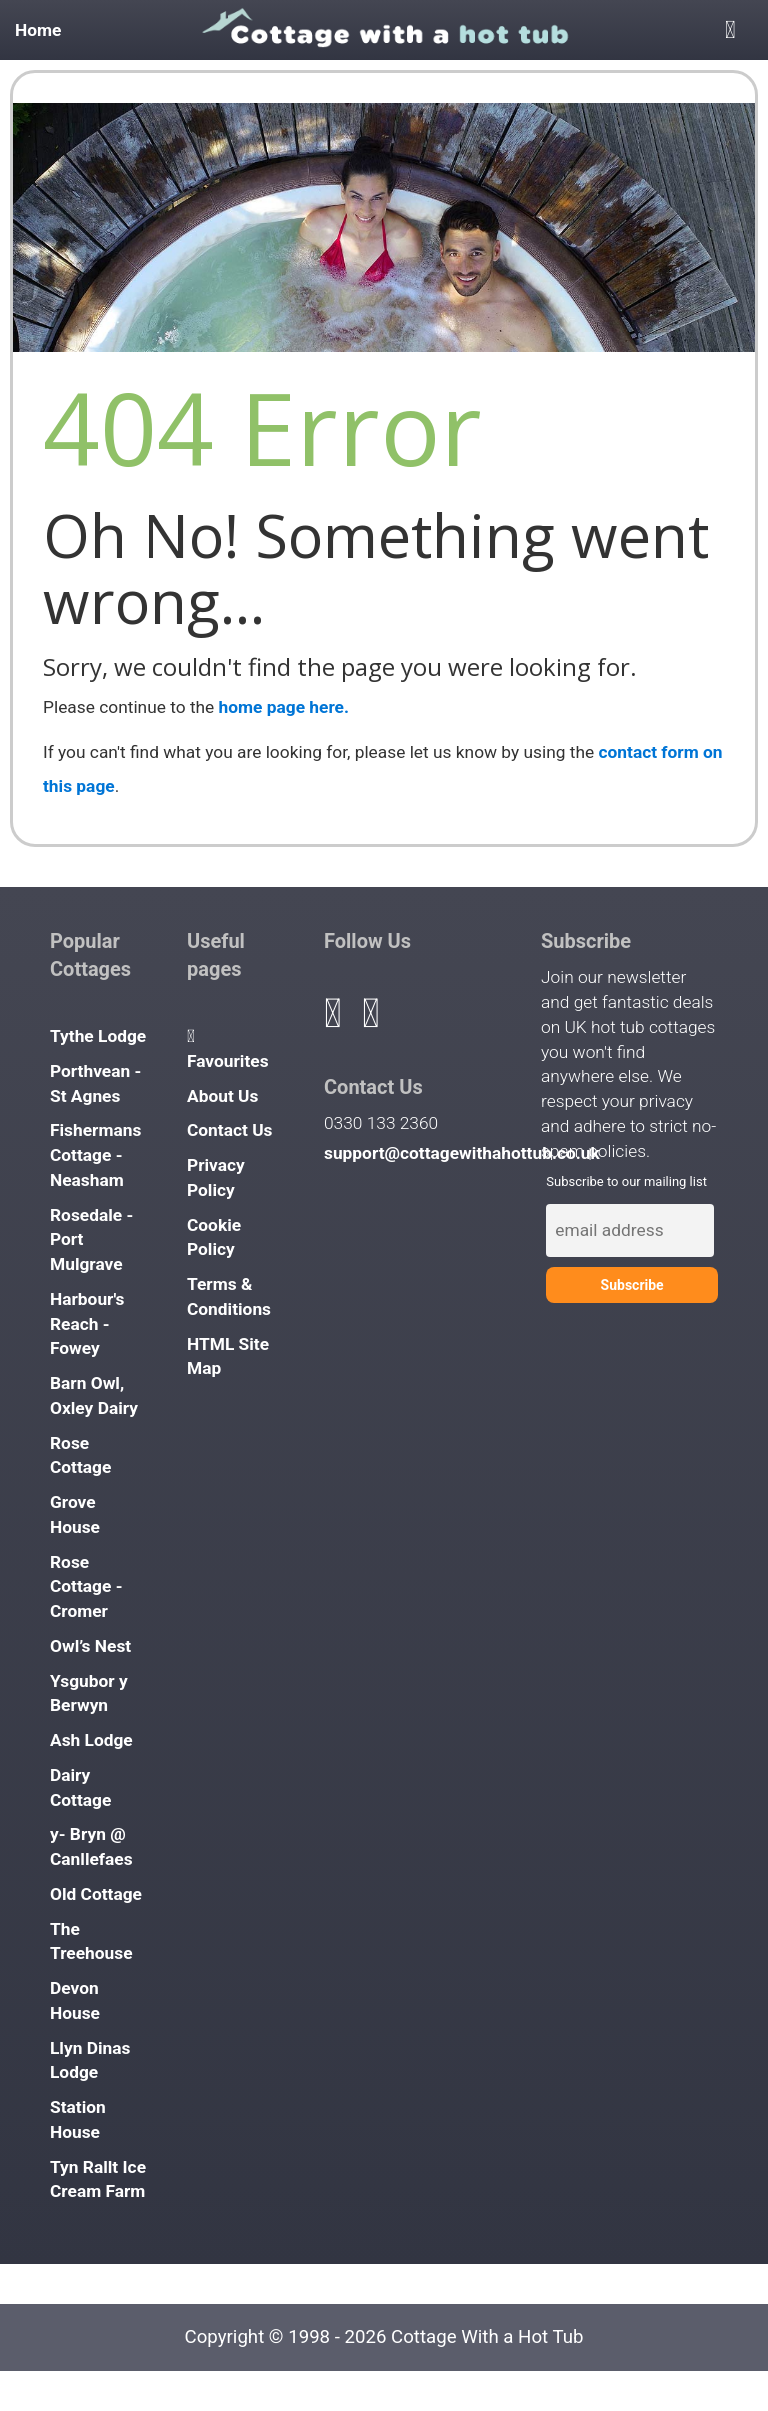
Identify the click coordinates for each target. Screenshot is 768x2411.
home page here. (284, 707)
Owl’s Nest (90, 1646)
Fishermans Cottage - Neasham (95, 1155)
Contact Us (230, 1130)
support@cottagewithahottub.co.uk (462, 1153)
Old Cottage (96, 1894)
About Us (222, 1096)
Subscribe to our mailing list (626, 1181)
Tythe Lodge (98, 1036)
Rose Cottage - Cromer (86, 1587)
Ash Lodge (91, 1740)
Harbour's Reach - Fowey (87, 1324)
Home (38, 30)
